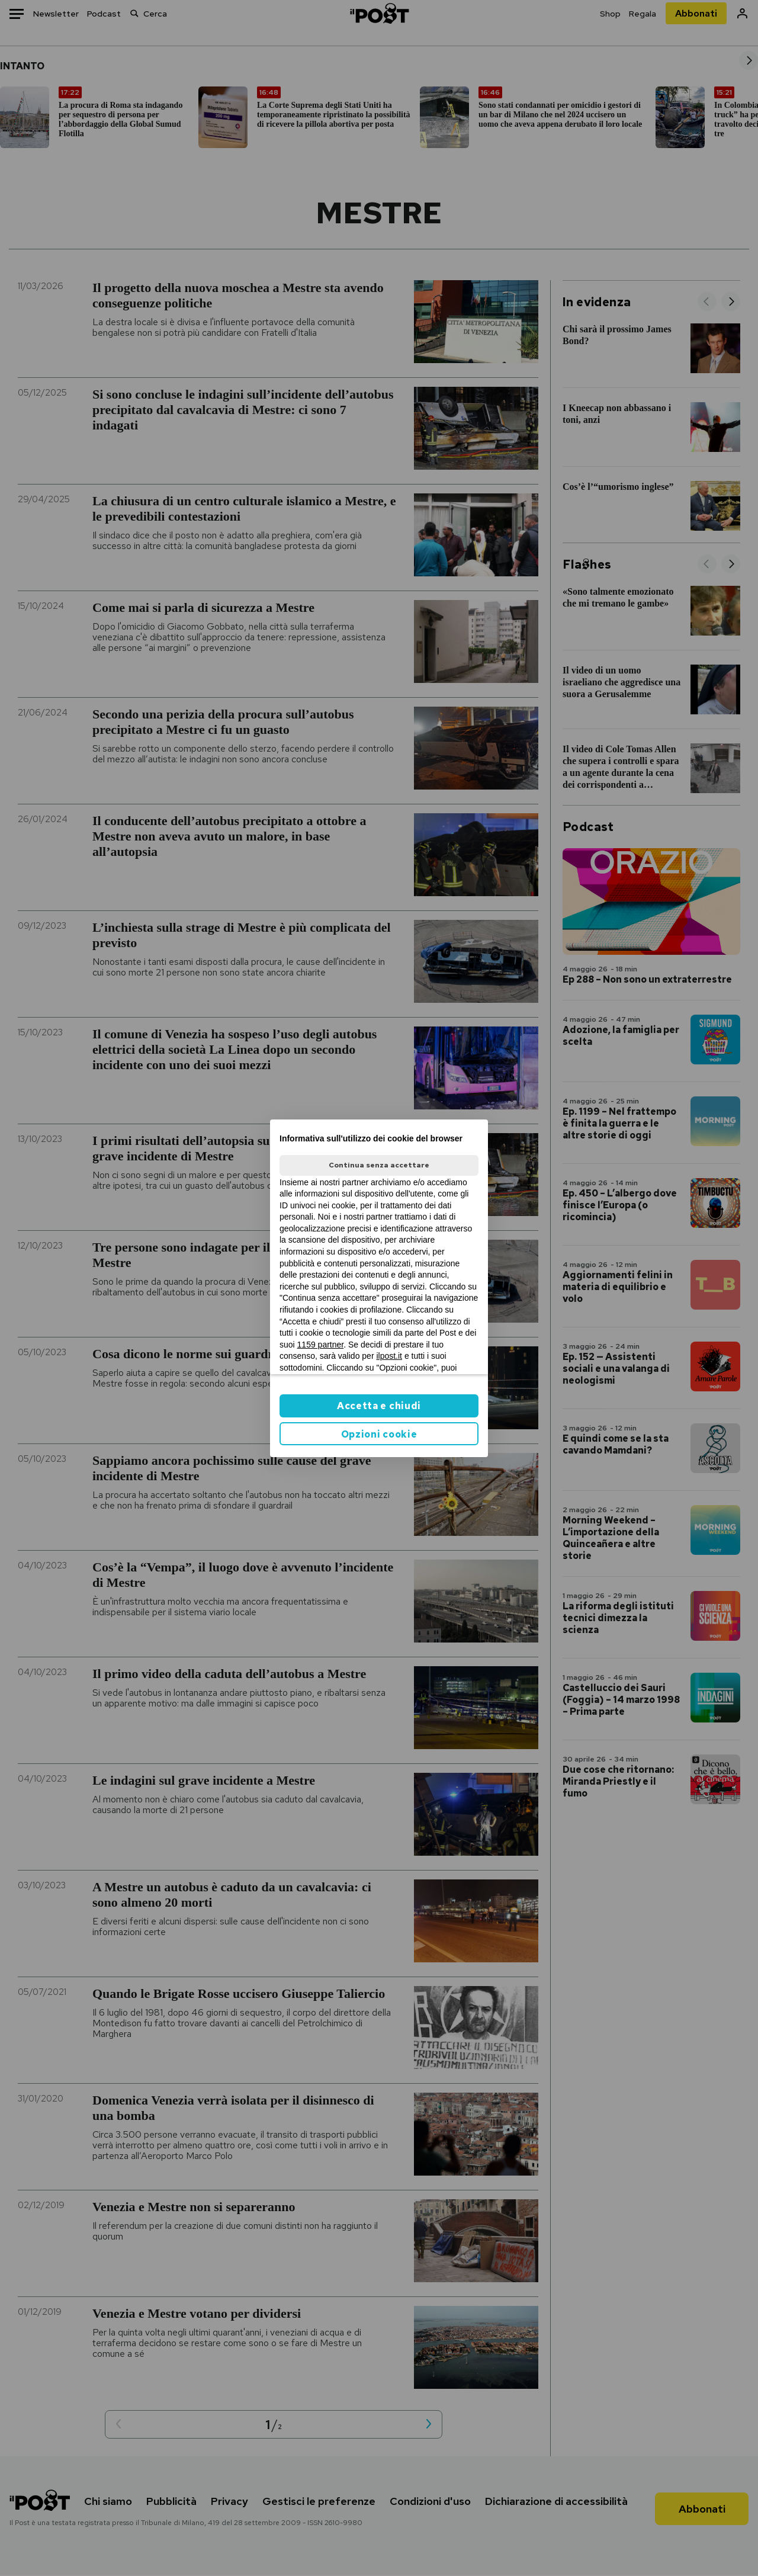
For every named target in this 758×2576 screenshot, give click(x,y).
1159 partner (320, 1344)
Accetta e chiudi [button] (379, 1406)
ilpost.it (389, 1356)
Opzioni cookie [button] (379, 1434)
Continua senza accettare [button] (379, 1165)
